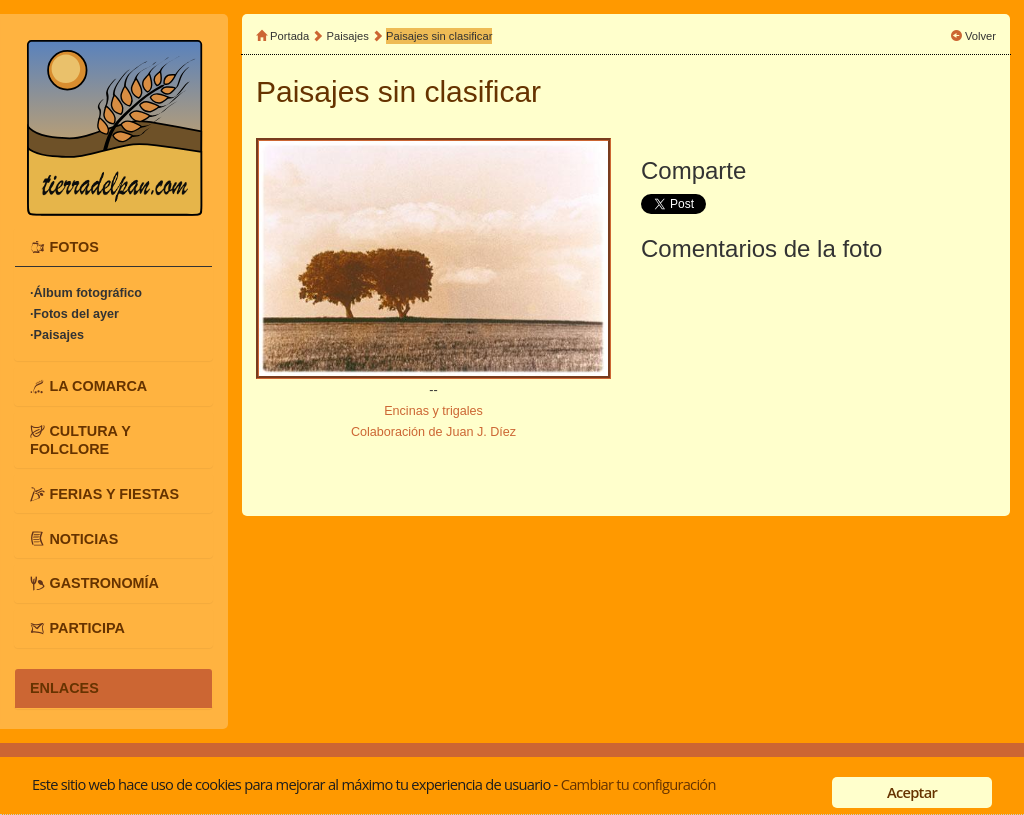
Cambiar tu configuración (638, 784)
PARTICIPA (86, 628)
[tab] (113, 247)
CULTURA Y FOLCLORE (80, 440)
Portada (289, 36)
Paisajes (349, 36)
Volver (980, 36)
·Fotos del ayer (74, 314)
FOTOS (73, 247)
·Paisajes (57, 335)
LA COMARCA (98, 386)
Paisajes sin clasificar (439, 36)
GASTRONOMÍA (104, 583)
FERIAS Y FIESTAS (114, 493)
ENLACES (64, 688)
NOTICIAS (83, 538)
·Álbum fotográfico (86, 293)
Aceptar (912, 792)
